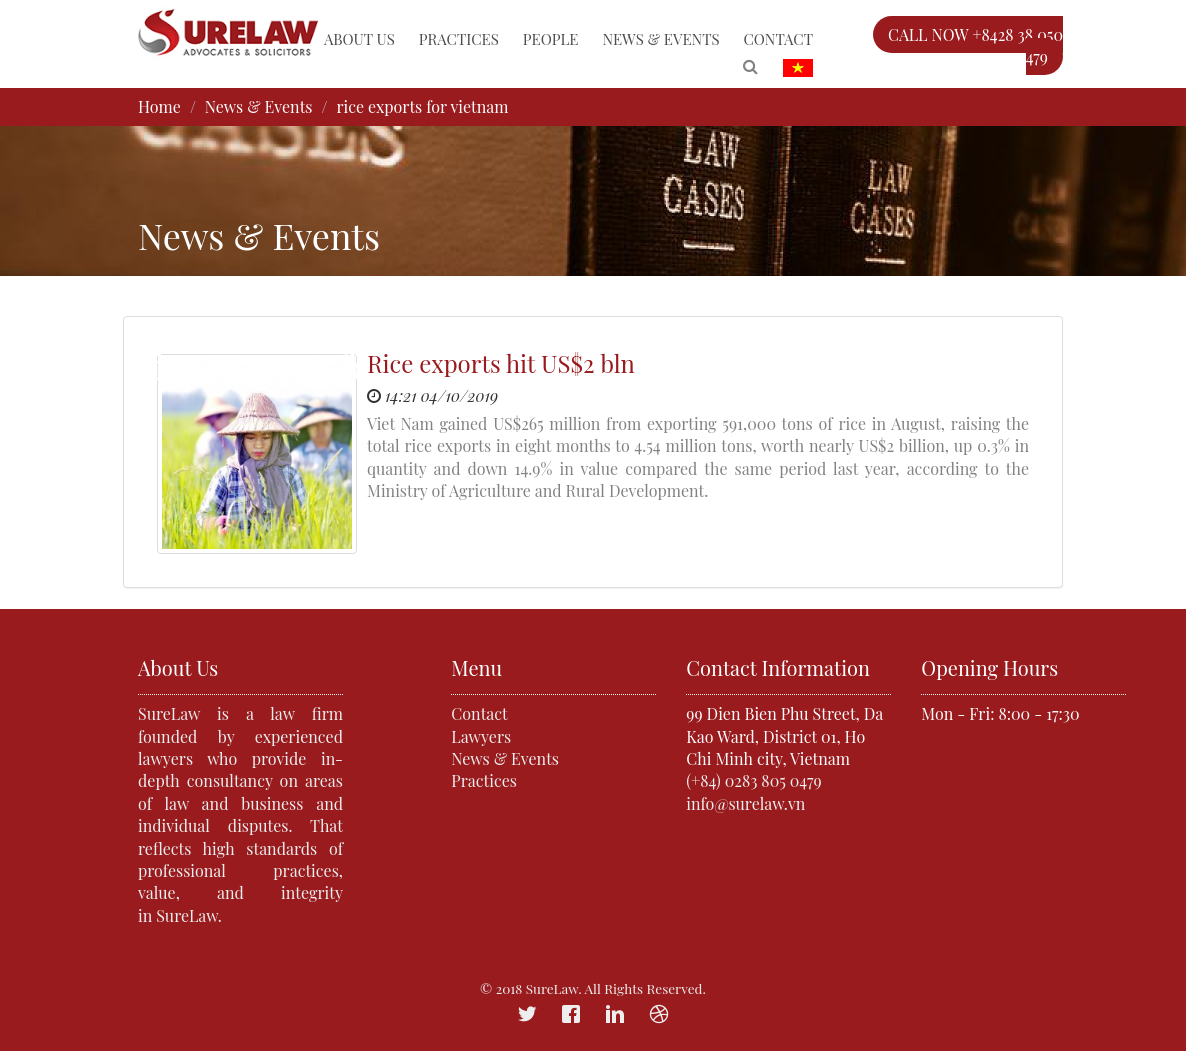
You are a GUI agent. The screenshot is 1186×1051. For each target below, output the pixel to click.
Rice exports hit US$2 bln (501, 363)
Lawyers (481, 736)
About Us (359, 39)
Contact (778, 39)
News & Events (660, 39)
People (551, 39)
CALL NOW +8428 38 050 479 (975, 45)
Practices (459, 39)
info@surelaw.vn (745, 803)
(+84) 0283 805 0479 (753, 780)
